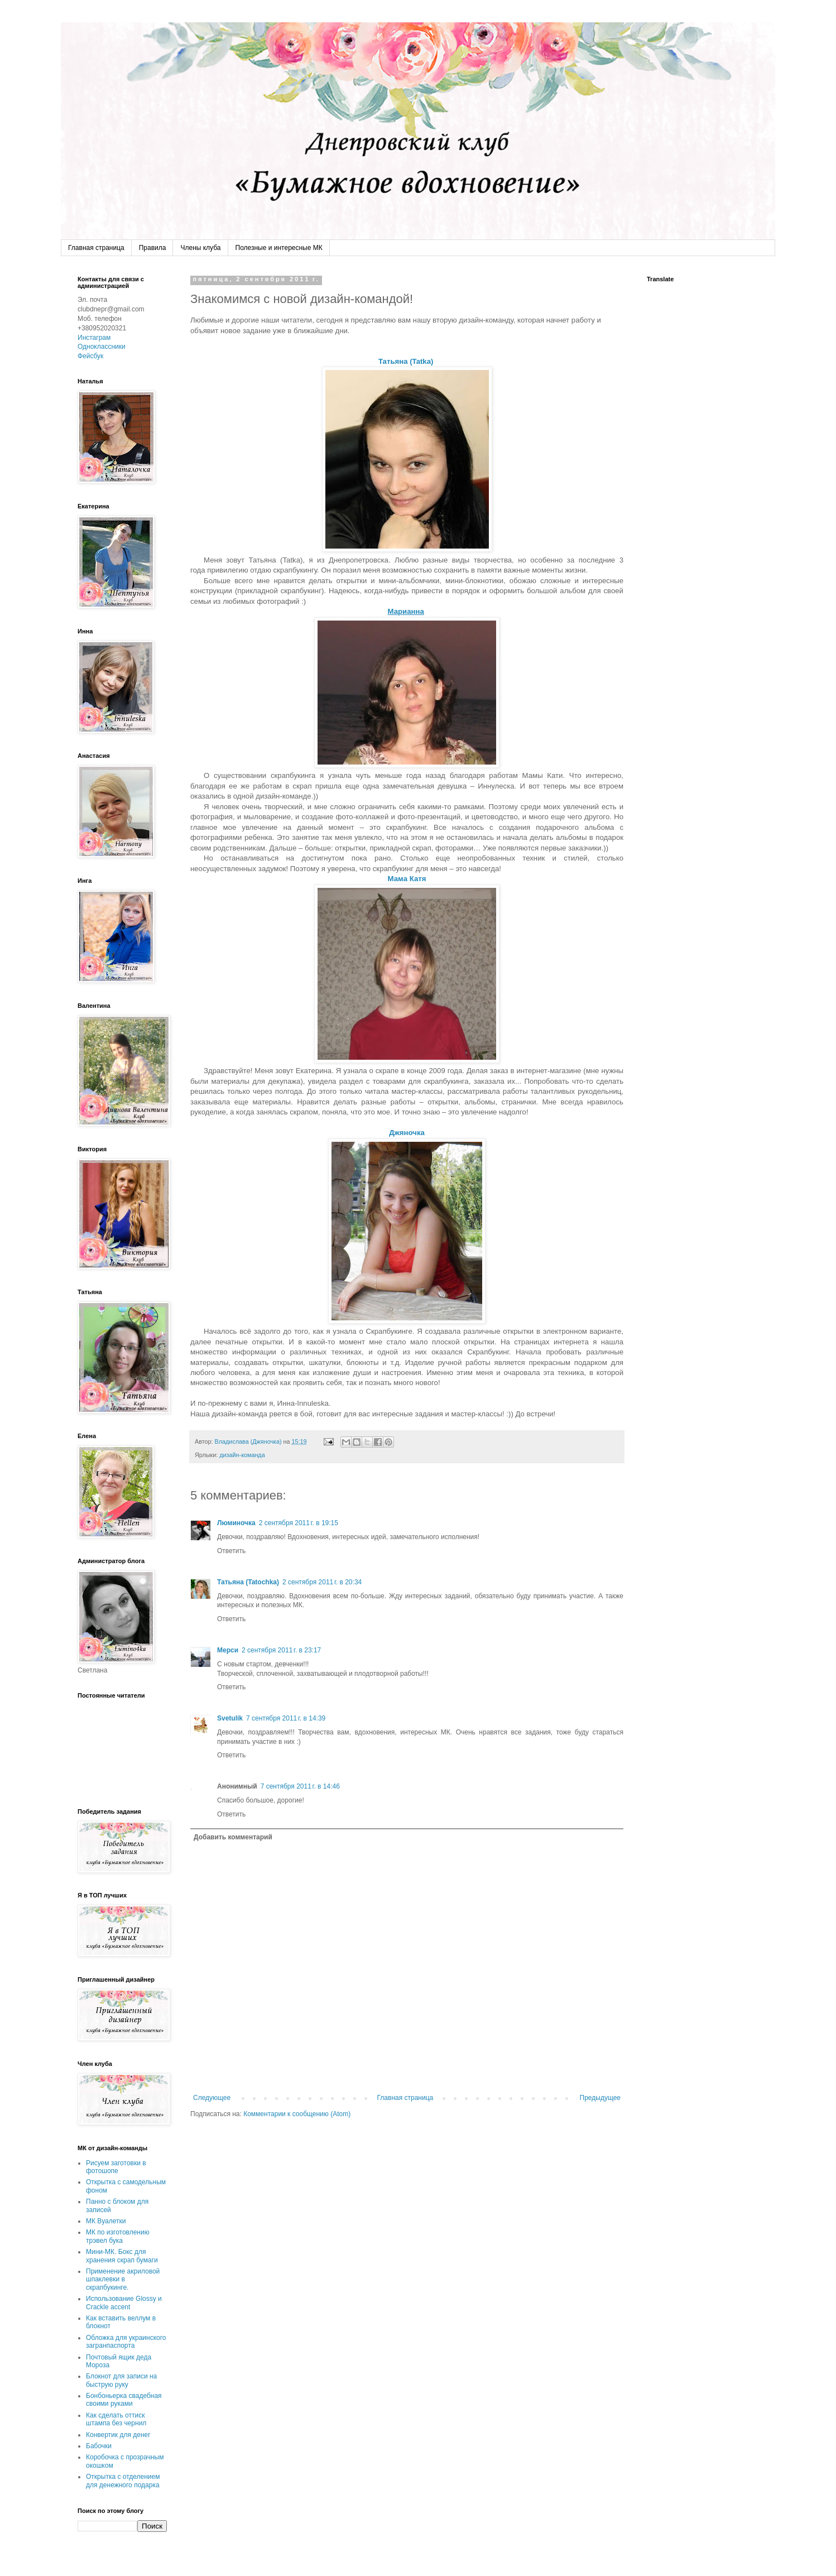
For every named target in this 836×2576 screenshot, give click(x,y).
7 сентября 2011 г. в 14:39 (285, 1718)
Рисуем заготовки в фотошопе (116, 2167)
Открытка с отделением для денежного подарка (123, 2480)
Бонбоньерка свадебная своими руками (124, 2399)
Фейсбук (90, 356)
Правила (152, 248)
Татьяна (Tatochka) (248, 1582)
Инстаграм (94, 338)
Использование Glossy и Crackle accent (124, 2302)
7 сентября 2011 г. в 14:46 (300, 1786)
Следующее (211, 2098)
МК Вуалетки (106, 2221)
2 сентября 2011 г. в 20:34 (322, 1582)
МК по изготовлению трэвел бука (118, 2236)
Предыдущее (600, 2098)
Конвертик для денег (118, 2435)
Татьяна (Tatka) (406, 361)
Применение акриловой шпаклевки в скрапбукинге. (123, 2279)
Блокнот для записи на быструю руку (121, 2380)
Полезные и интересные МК (279, 248)
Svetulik (230, 1718)
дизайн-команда (242, 1455)
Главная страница (96, 248)
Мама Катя (407, 878)
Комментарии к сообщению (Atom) (296, 2114)
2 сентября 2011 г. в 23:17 (281, 1650)
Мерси (227, 1650)
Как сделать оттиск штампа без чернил (116, 2419)
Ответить (231, 1551)
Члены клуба (200, 248)
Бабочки (99, 2446)
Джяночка (407, 1132)
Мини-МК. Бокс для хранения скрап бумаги (122, 2255)
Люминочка (236, 1523)
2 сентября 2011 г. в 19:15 (298, 1523)
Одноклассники (102, 346)
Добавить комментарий (233, 1837)
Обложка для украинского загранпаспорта (126, 2341)
